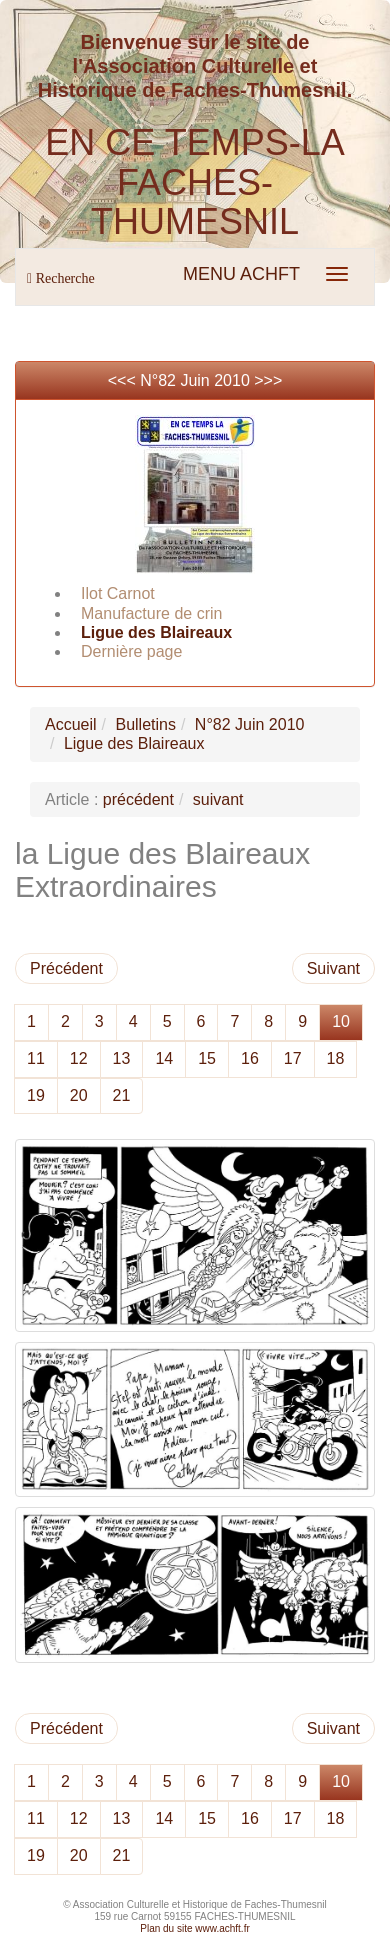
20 (79, 1095)
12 (79, 1058)
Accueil (71, 724)
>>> (268, 380)
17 (293, 1058)
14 (164, 1058)
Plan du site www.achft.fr (195, 1928)
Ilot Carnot (118, 593)
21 (122, 1095)
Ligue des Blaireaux (156, 632)
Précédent (66, 968)
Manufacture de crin (151, 613)
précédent (138, 799)
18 (336, 1058)
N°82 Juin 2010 (195, 380)
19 (36, 1095)
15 (207, 1058)
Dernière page (131, 651)
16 (250, 1058)
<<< (124, 380)
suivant (218, 799)
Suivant (333, 968)
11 (36, 1058)
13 (122, 1058)
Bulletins (145, 724)
